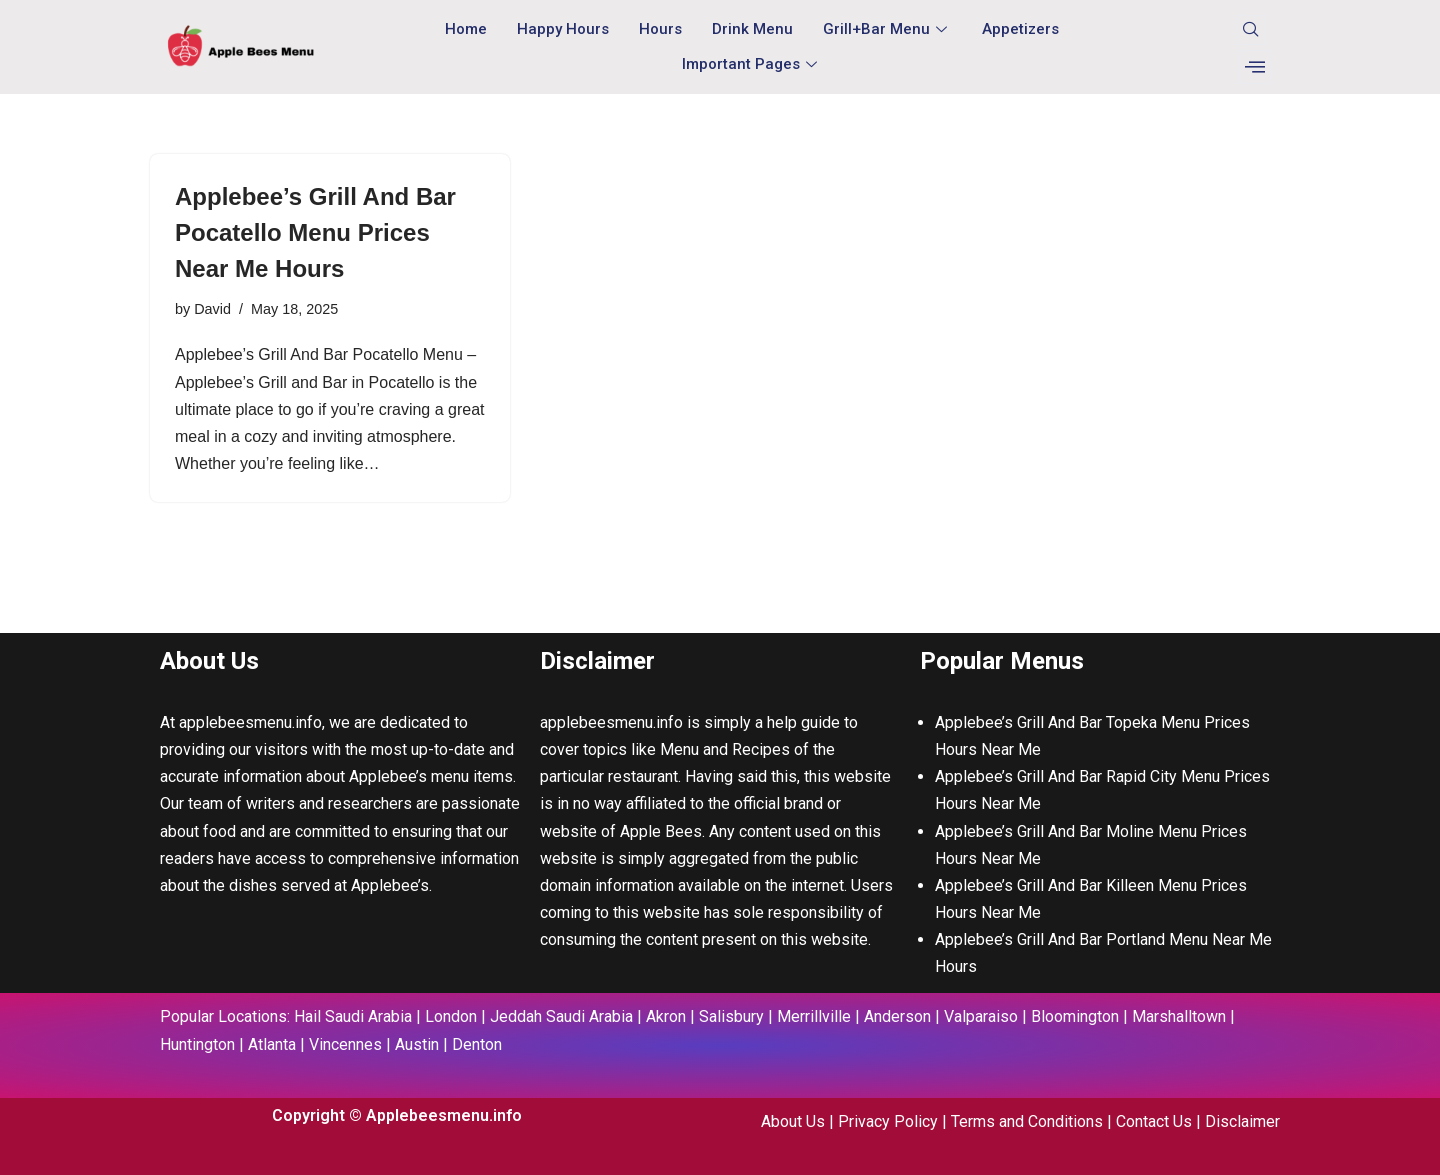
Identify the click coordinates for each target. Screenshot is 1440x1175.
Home (466, 29)
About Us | (799, 1121)
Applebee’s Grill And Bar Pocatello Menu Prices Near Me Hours (315, 232)
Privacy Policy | (894, 1121)
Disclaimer (1242, 1121)
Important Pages (752, 64)
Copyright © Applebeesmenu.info (397, 1115)
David (212, 309)
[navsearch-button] (1251, 30)
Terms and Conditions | (1033, 1121)
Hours (660, 29)
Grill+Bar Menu (887, 29)
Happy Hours (563, 29)
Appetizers (1020, 29)
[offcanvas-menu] (1255, 67)
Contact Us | (1160, 1121)
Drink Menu (752, 29)
